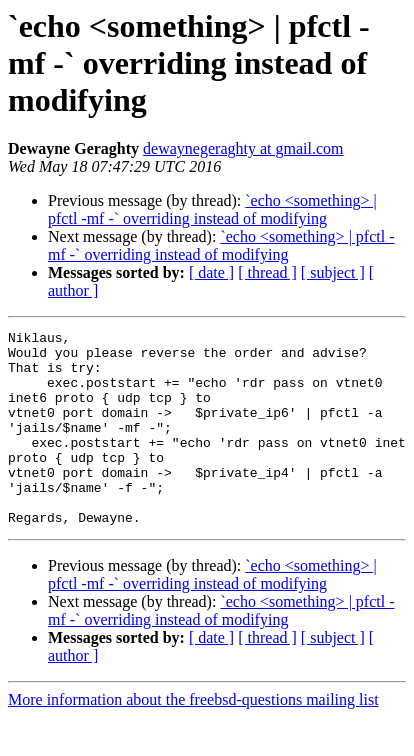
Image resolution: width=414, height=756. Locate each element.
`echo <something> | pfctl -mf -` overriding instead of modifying (212, 209)
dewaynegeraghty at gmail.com (243, 148)
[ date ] (211, 272)
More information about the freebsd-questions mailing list (193, 738)
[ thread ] (267, 272)
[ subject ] (333, 272)
